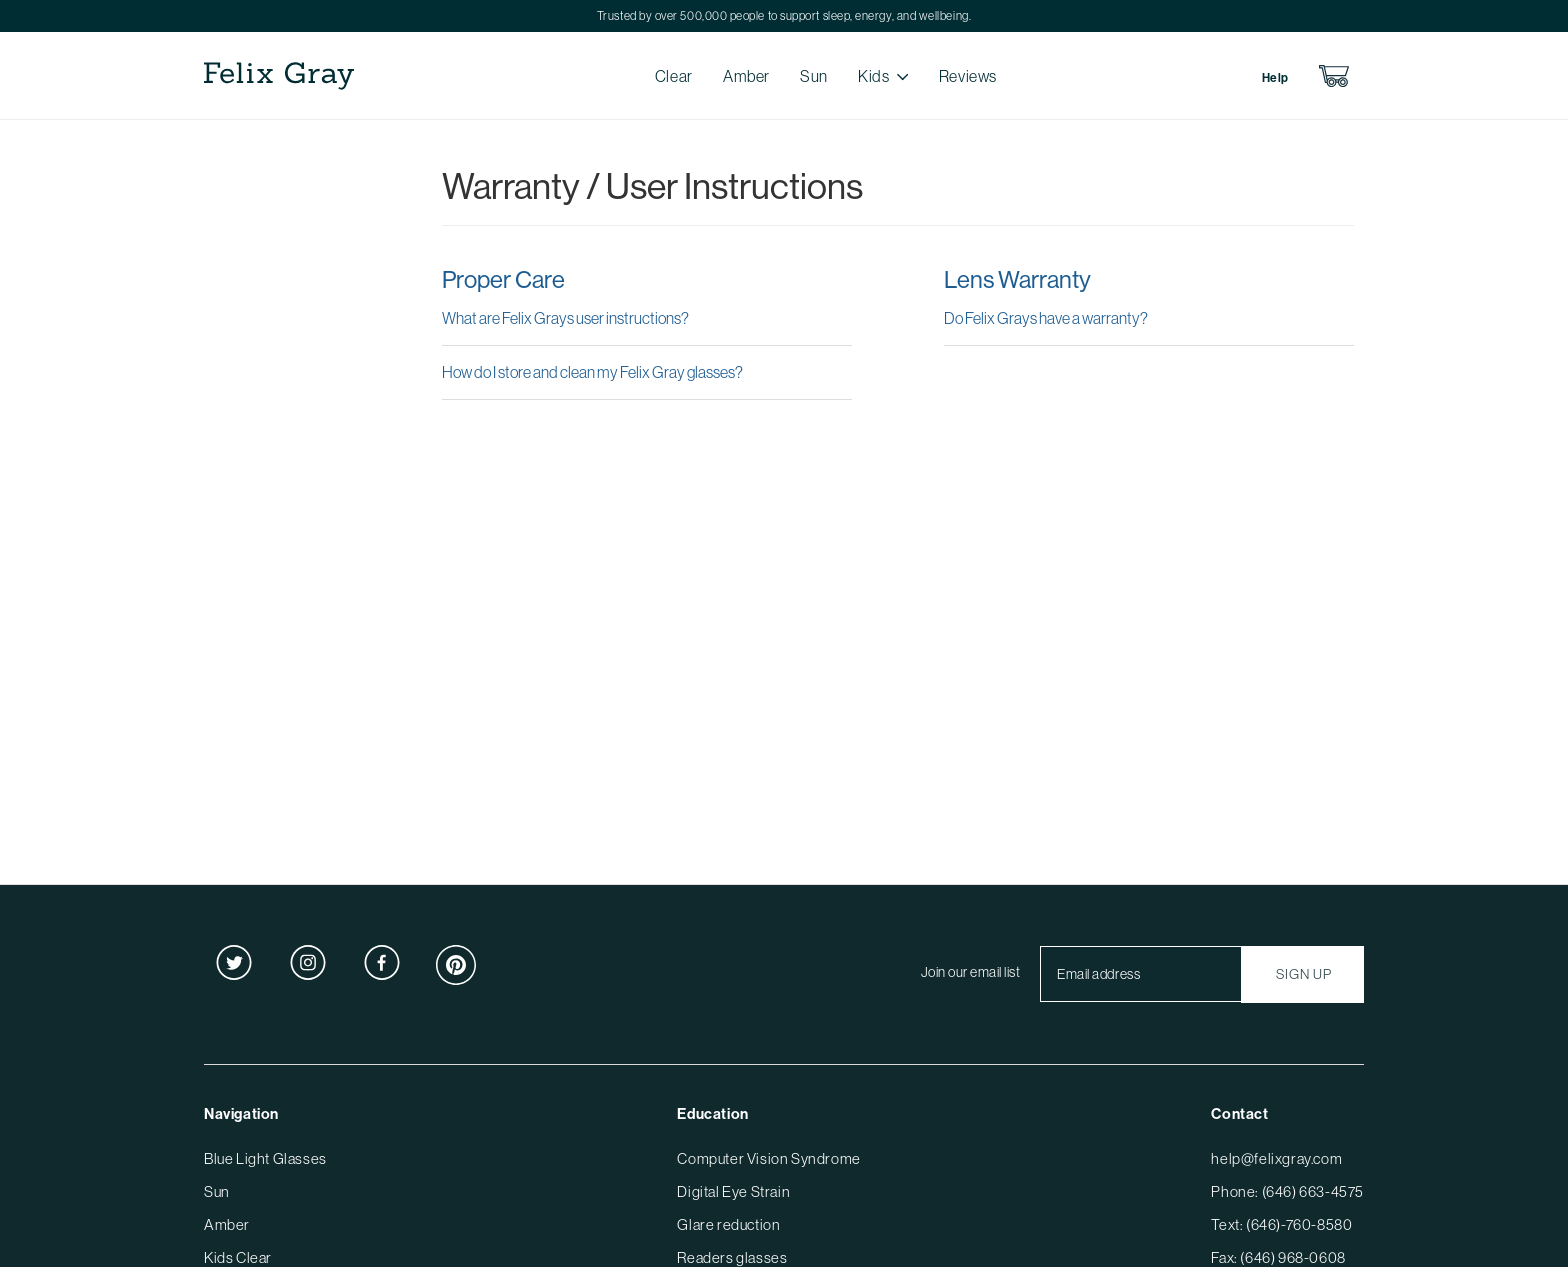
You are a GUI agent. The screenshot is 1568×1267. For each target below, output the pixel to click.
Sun (814, 76)
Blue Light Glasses (265, 1158)
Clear (674, 76)
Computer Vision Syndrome (768, 1158)
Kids (874, 76)
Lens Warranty (1017, 279)
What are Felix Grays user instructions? (565, 318)
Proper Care (503, 279)
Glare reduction (728, 1224)
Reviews (968, 76)
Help (1275, 77)
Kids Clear (238, 1257)
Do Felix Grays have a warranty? (1046, 318)
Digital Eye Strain (733, 1191)
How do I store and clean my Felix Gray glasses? (592, 372)
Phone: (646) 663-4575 (1287, 1191)
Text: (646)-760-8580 (1281, 1224)
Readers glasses (732, 1257)
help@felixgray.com (1276, 1158)
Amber (746, 76)
